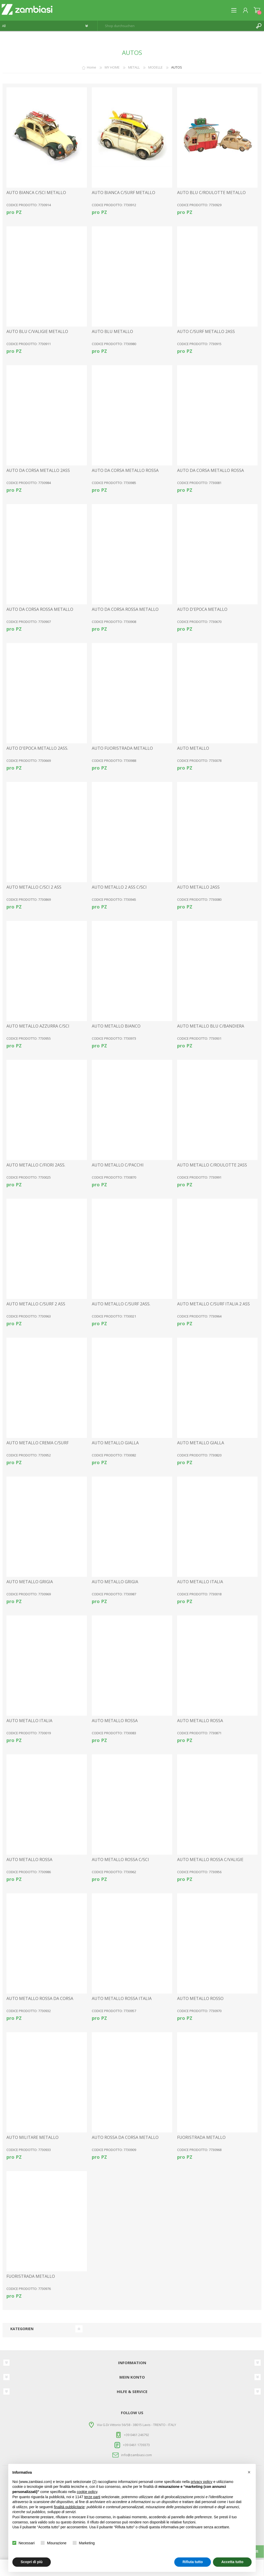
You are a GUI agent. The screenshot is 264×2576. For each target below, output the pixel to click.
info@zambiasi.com (136, 2455)
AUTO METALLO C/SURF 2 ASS (35, 1304)
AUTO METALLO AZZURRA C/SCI (37, 1026)
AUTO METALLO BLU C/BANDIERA (210, 1026)
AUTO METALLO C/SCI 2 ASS (33, 887)
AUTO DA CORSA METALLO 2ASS (38, 470)
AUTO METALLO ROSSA (115, 1720)
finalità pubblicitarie (69, 2507)
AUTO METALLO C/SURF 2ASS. (121, 1304)
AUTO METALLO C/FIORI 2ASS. (35, 1165)
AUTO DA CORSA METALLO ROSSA (125, 470)
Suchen (259, 26)
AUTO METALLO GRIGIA (29, 1581)
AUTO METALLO (193, 748)
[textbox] (176, 26)
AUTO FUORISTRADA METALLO (122, 748)
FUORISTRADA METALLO (201, 2137)
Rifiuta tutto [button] (193, 2562)
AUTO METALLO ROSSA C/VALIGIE (210, 1859)
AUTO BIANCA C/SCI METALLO (36, 192)
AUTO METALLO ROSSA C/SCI (120, 1859)
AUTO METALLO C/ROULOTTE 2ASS (212, 1165)
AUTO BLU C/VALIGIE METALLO (37, 331)
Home (91, 67)
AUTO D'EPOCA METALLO (202, 609)
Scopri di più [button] (32, 2562)
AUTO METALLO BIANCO (116, 1026)
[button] (249, 2472)
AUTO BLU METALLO (112, 331)
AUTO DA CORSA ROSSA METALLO (39, 609)
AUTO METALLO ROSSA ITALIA (122, 1998)
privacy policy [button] (201, 2482)
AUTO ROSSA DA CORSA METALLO (125, 2137)
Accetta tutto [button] (232, 2562)
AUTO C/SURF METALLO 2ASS (206, 331)
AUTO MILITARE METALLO (32, 2137)
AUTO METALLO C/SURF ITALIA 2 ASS (213, 1304)
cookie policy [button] (87, 2492)
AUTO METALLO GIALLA (115, 1442)
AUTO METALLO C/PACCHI (118, 1165)
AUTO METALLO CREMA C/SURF (37, 1442)
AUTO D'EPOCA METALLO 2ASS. (37, 748)
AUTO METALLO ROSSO (200, 1998)
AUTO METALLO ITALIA (200, 1581)
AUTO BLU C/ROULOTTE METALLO (211, 192)
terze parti (92, 2497)
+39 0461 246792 (136, 2434)
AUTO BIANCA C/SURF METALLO (123, 192)
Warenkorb (257, 10)
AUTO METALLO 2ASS (198, 887)
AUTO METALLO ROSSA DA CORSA (39, 1998)
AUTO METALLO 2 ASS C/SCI (119, 887)
